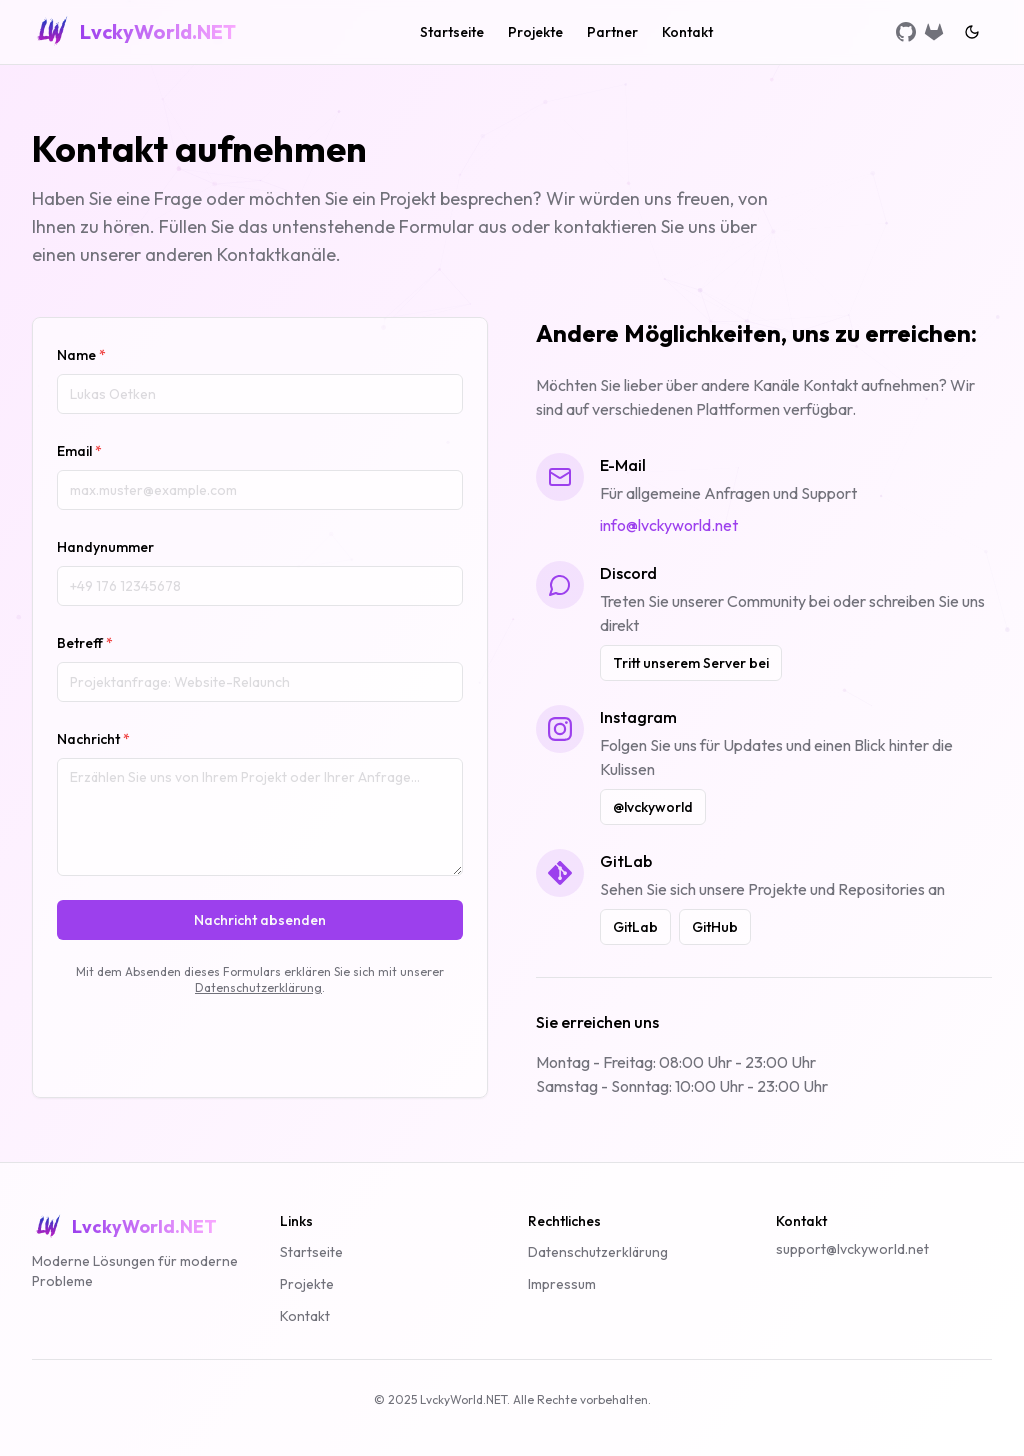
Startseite (452, 32)
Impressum (562, 1284)
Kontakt (687, 32)
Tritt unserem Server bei (691, 663)
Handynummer (105, 547)
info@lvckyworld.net (669, 525)
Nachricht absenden (260, 920)
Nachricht (93, 739)
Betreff (85, 643)
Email (79, 451)
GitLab (635, 927)
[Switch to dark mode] (972, 32)
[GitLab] (934, 32)
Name (81, 355)
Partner (612, 32)
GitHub (715, 927)
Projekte (535, 32)
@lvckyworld (653, 807)
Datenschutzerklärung (258, 987)
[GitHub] (906, 32)
